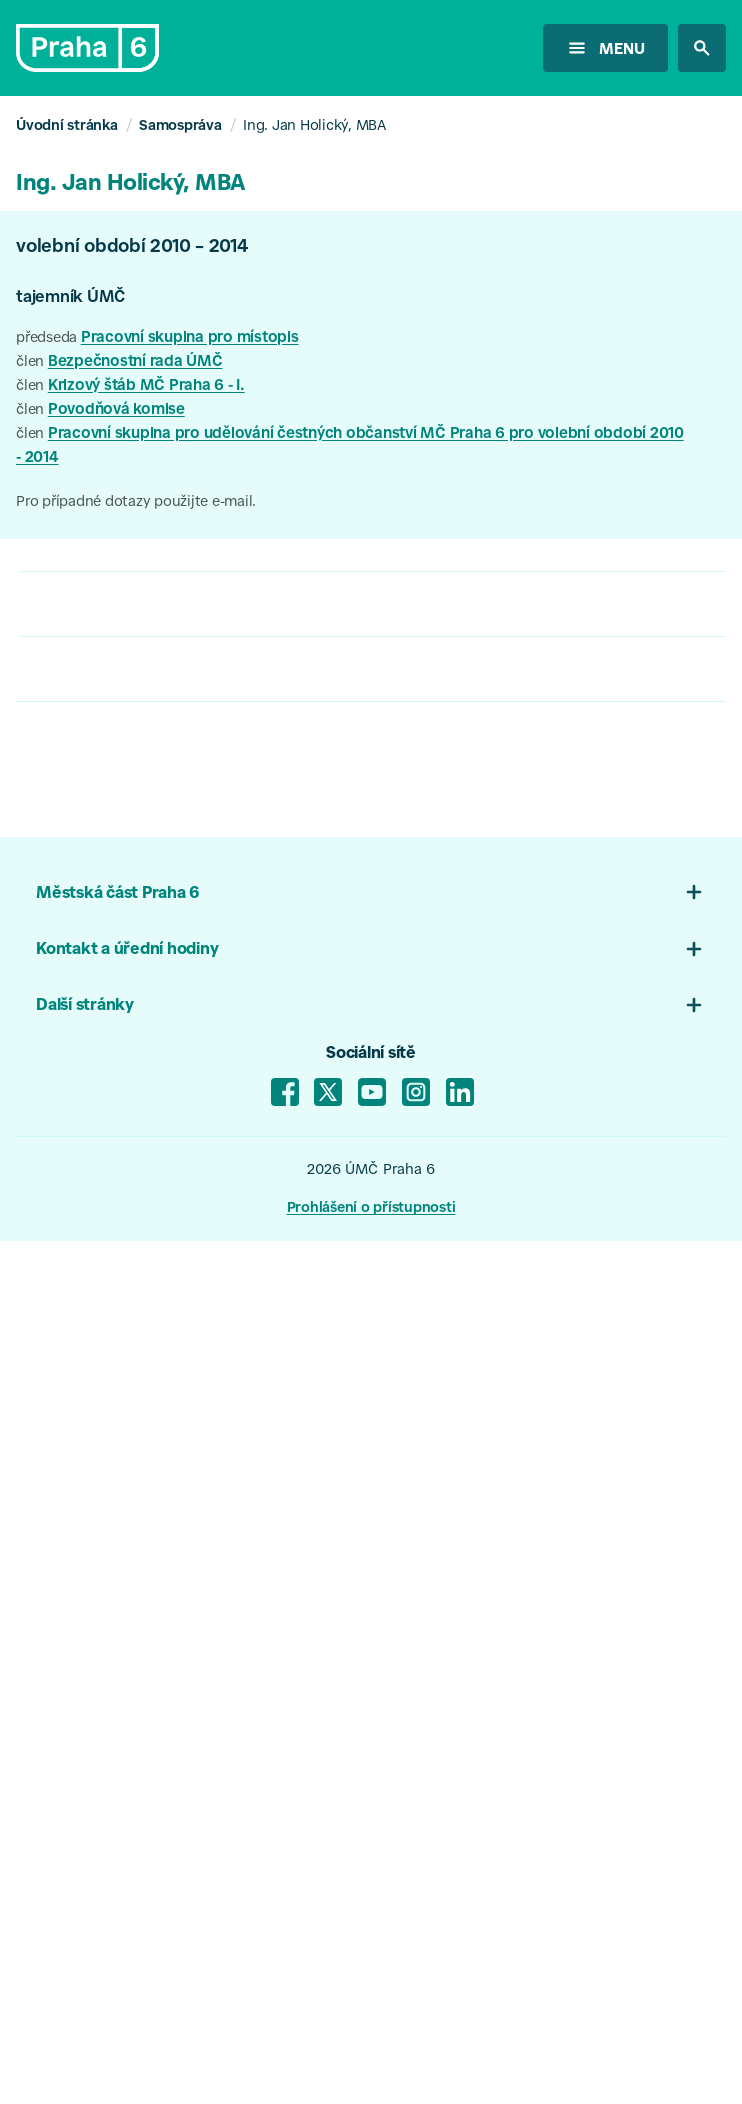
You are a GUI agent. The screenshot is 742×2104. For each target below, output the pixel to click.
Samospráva (180, 126)
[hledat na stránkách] (702, 48)
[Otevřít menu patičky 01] (694, 892)
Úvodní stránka (67, 126)
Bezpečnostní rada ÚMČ (135, 362)
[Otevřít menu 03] (694, 1005)
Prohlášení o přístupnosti (371, 1209)
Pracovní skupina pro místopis (190, 338)
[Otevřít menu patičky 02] (694, 949)
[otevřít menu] (605, 48)
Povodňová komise (116, 410)
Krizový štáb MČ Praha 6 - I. (146, 386)
